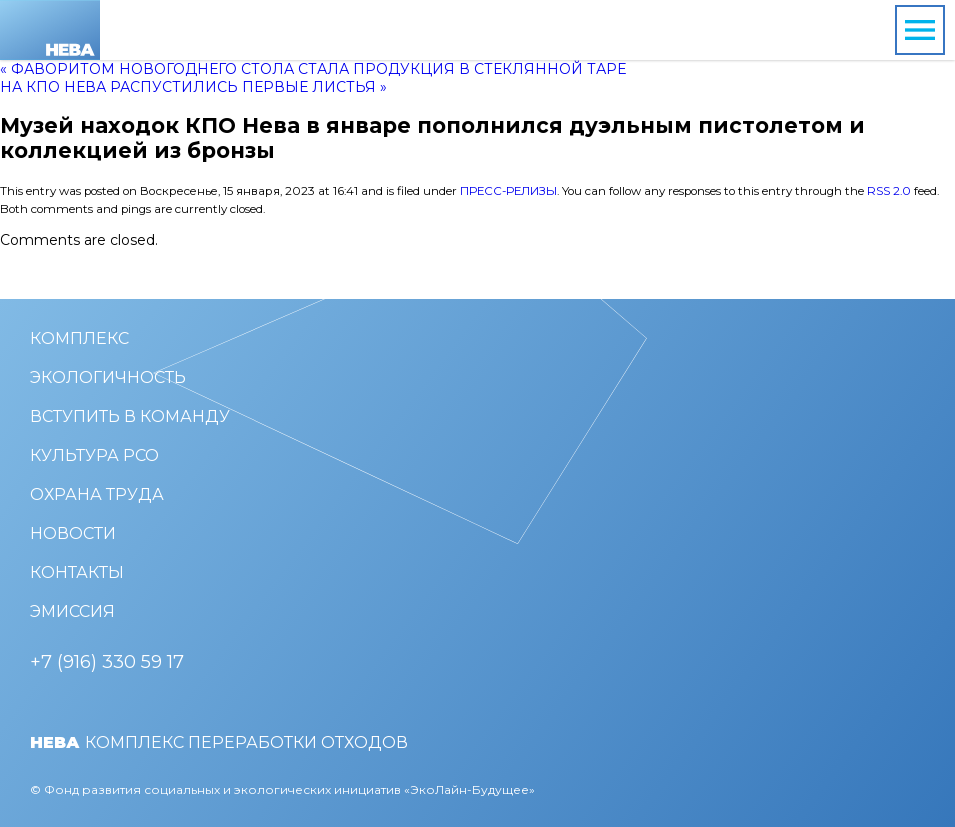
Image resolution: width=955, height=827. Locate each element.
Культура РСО (94, 455)
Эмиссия (72, 611)
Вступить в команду (130, 416)
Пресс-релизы (508, 191)
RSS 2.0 (889, 191)
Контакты (77, 572)
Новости (73, 533)
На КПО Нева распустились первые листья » (193, 87)
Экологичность (108, 377)
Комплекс (79, 338)
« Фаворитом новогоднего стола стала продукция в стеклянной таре (313, 69)
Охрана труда (97, 494)
